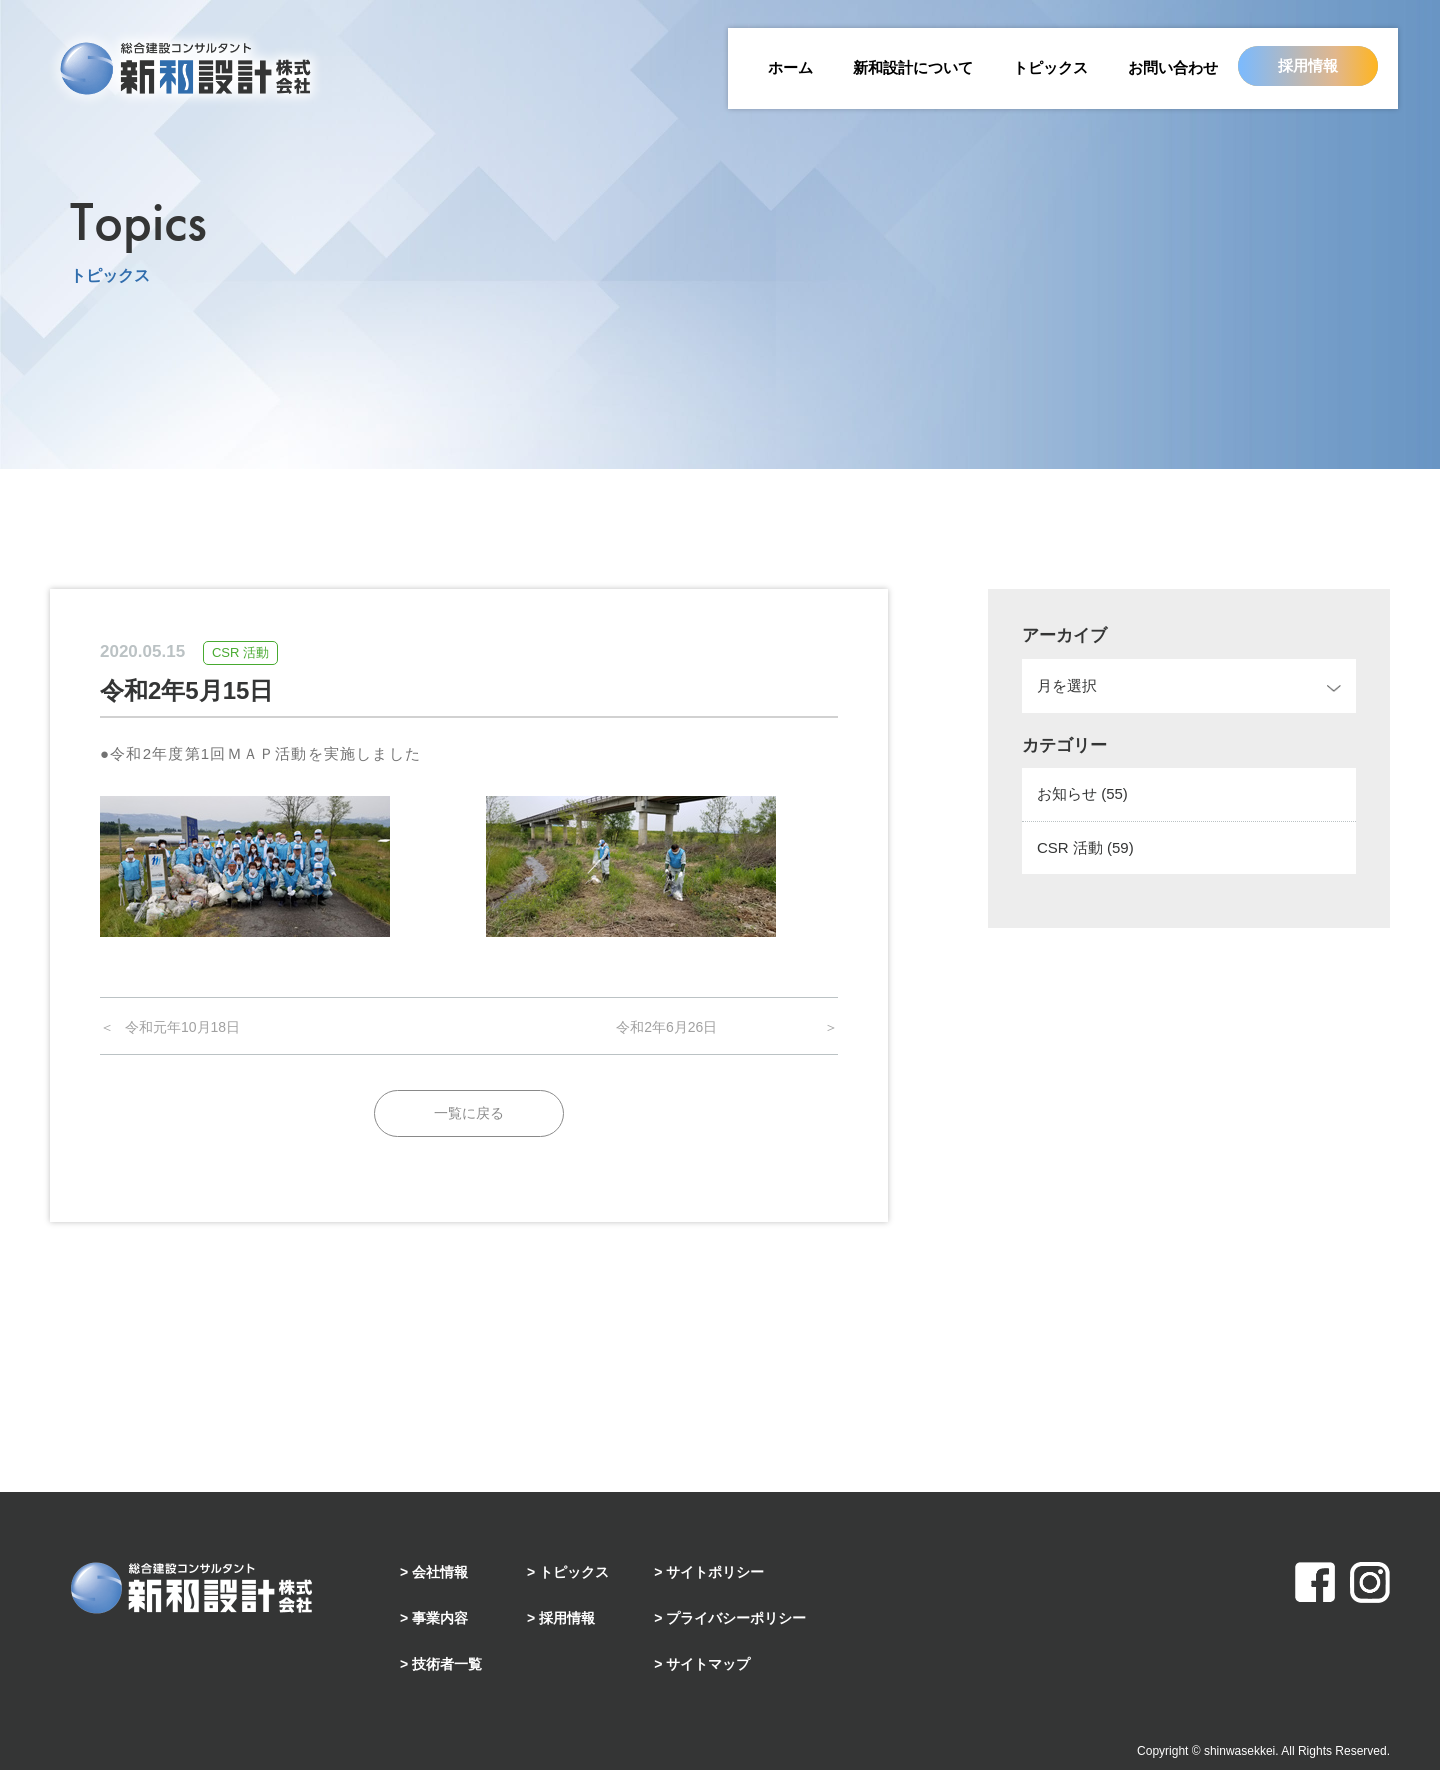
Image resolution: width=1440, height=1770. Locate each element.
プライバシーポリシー (736, 1618)
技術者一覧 (447, 1664)
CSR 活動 (1085, 847)
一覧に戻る (469, 1113)
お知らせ (1082, 793)
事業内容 (440, 1618)
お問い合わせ (1173, 67)
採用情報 (1308, 65)
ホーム (790, 67)
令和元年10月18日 (182, 1027)
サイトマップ (708, 1664)
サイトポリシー (715, 1572)
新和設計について (913, 67)
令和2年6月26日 (666, 1027)
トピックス (1050, 67)
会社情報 (440, 1572)
